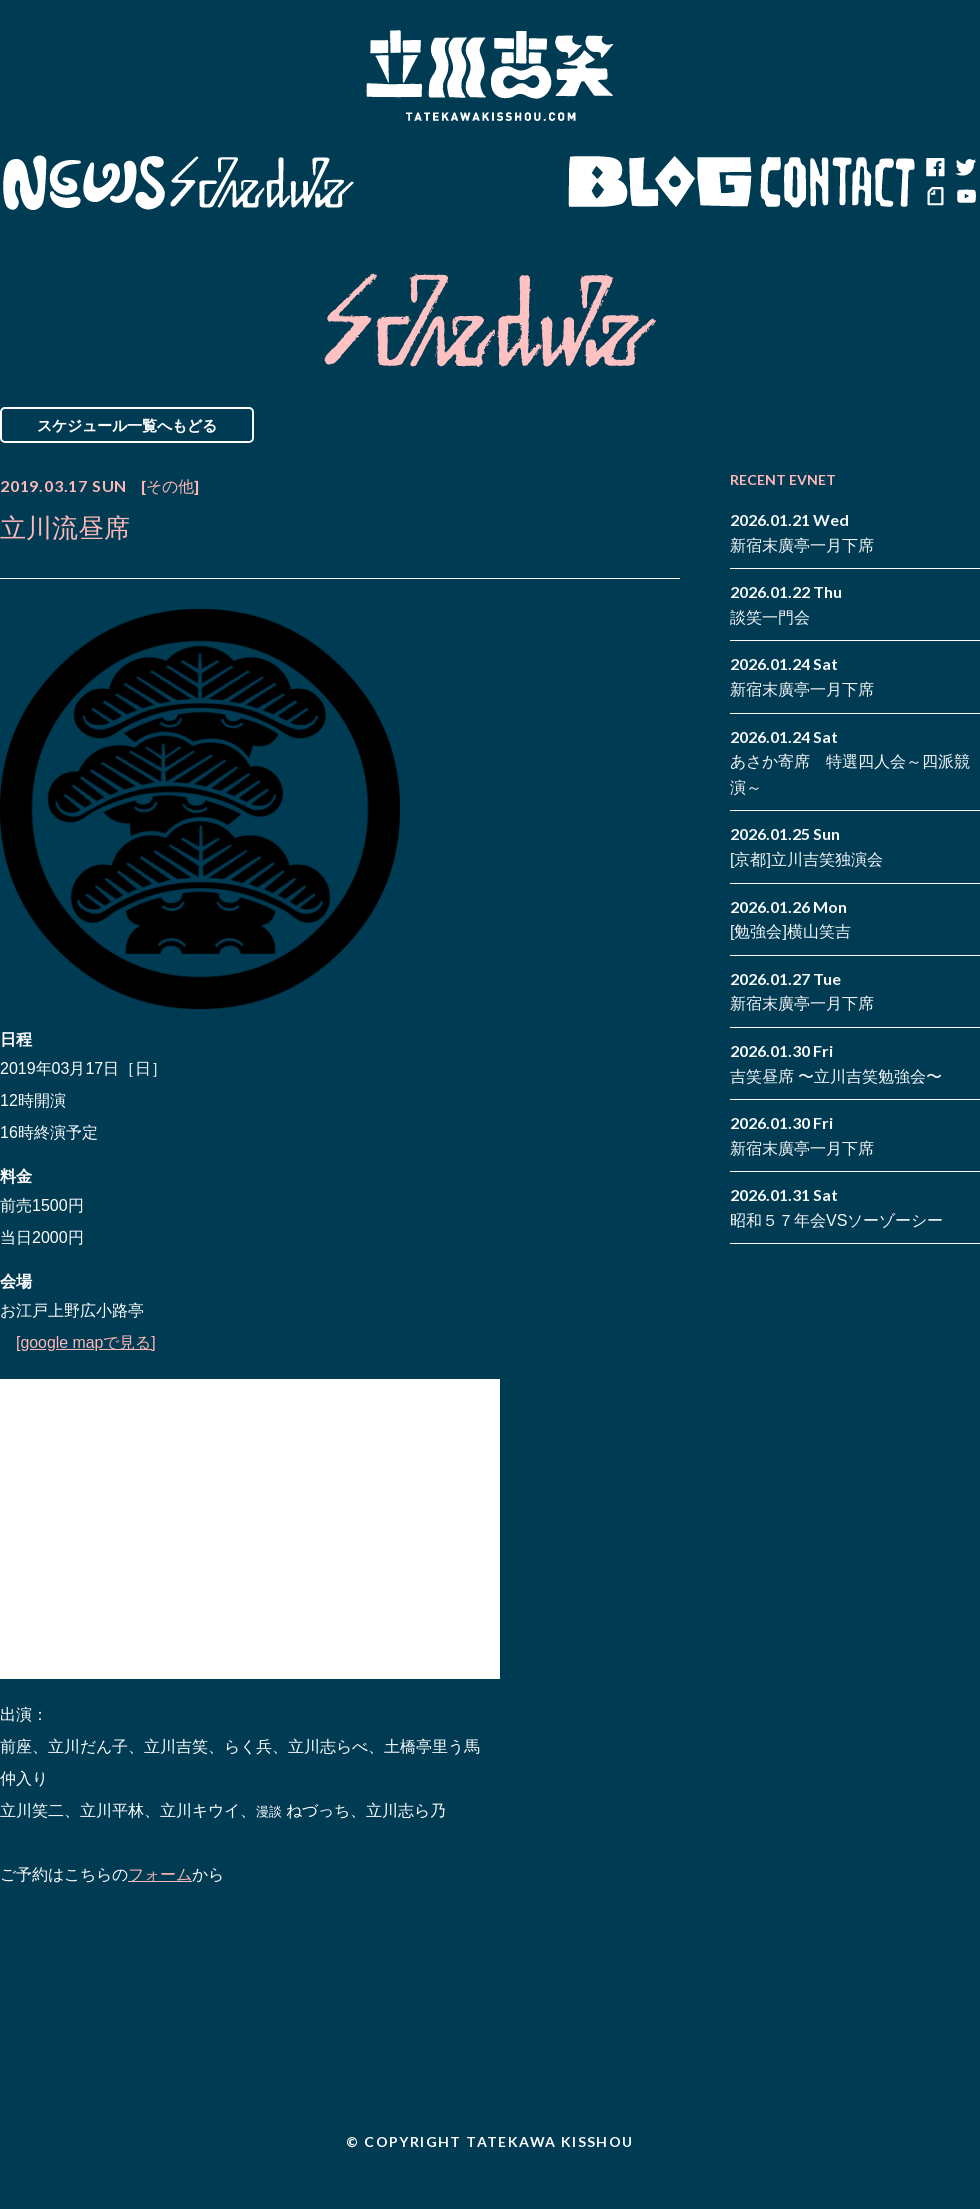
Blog (660, 183)
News (83, 183)
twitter (965, 168)
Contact (838, 183)
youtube (965, 198)
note (935, 198)
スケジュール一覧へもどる (127, 425)
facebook (935, 168)
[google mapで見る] (86, 1342)
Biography (461, 183)
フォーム (160, 1874)
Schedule (262, 183)
